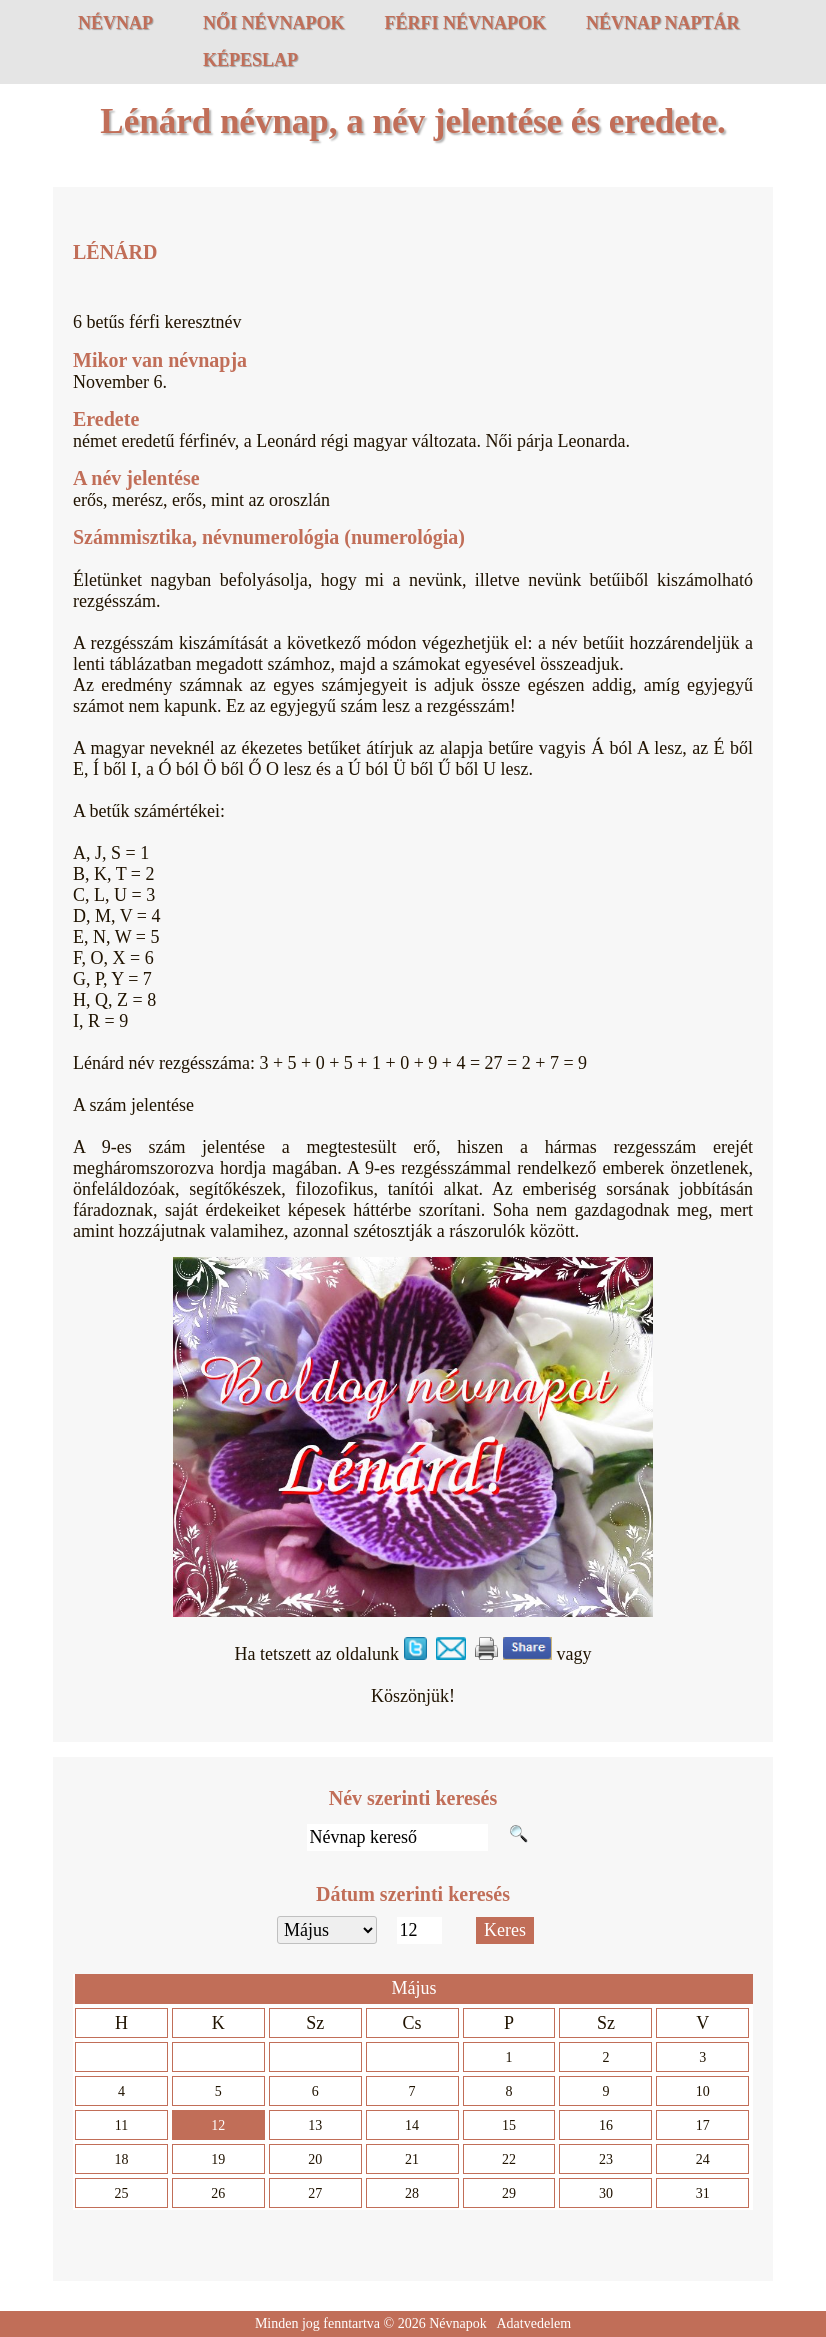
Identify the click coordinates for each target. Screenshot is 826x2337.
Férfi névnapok (466, 23)
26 (218, 2193)
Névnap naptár (663, 23)
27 (315, 2193)
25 (121, 2193)
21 (412, 2159)
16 (606, 2125)
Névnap (115, 23)
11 (121, 2125)
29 (509, 2193)
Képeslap (250, 60)
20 (315, 2159)
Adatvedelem (533, 2323)
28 (412, 2193)
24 (703, 2159)
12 (218, 2125)
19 (218, 2159)
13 (315, 2125)
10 (703, 2091)
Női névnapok (274, 23)
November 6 (117, 382)
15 (509, 2125)
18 (121, 2159)
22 (509, 2159)
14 (412, 2125)
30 (606, 2193)
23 (606, 2159)
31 (703, 2193)
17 (703, 2125)
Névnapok (458, 2323)
